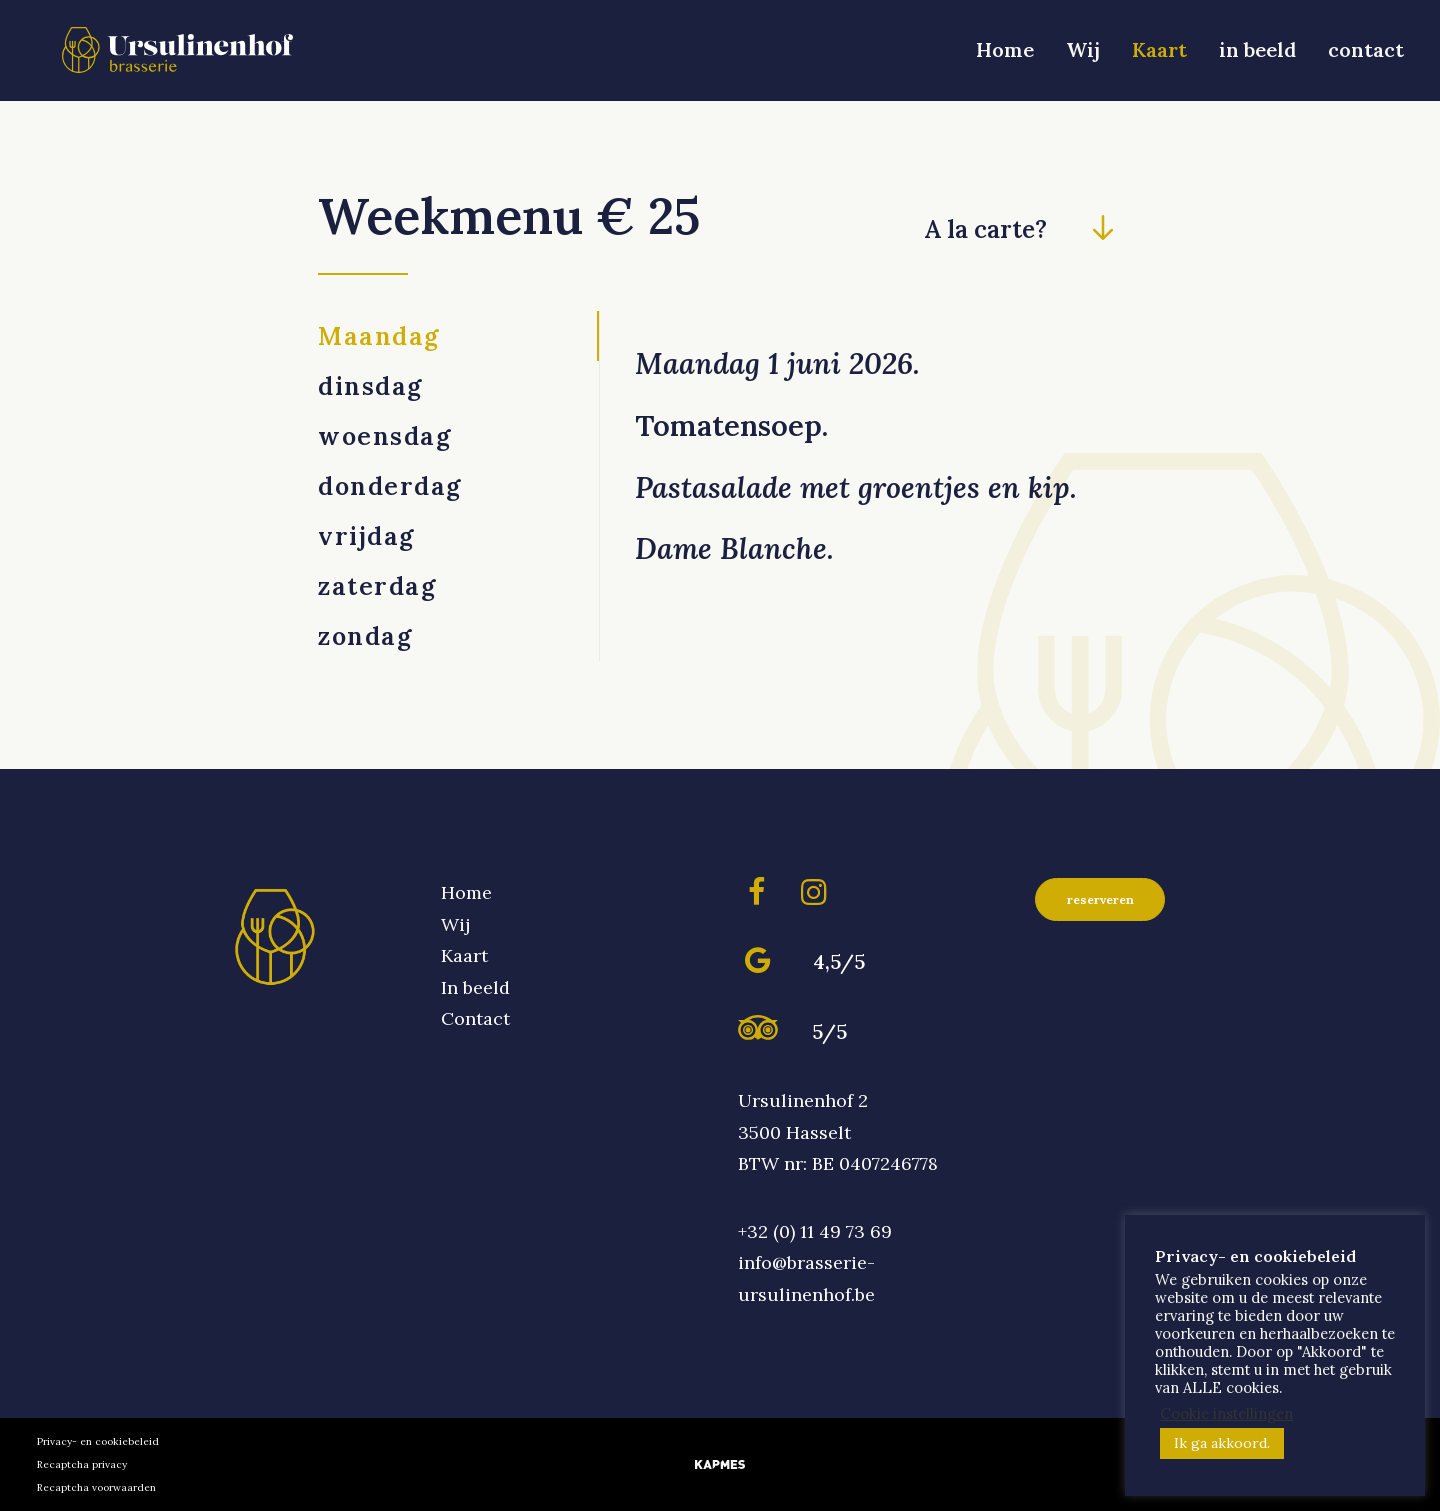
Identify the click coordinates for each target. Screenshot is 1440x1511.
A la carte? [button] (985, 229)
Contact (475, 1018)
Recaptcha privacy (82, 1464)
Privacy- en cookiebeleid (98, 1441)
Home (1005, 56)
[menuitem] (1012, 57)
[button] (1102, 234)
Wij (1083, 56)
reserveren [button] (1100, 899)
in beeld (1257, 56)
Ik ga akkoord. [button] (1222, 1443)
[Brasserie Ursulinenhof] (188, 57)
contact (1366, 56)
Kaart (1159, 56)
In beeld (475, 987)
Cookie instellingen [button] (1226, 1414)
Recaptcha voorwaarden (96, 1487)
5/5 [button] (829, 1031)
